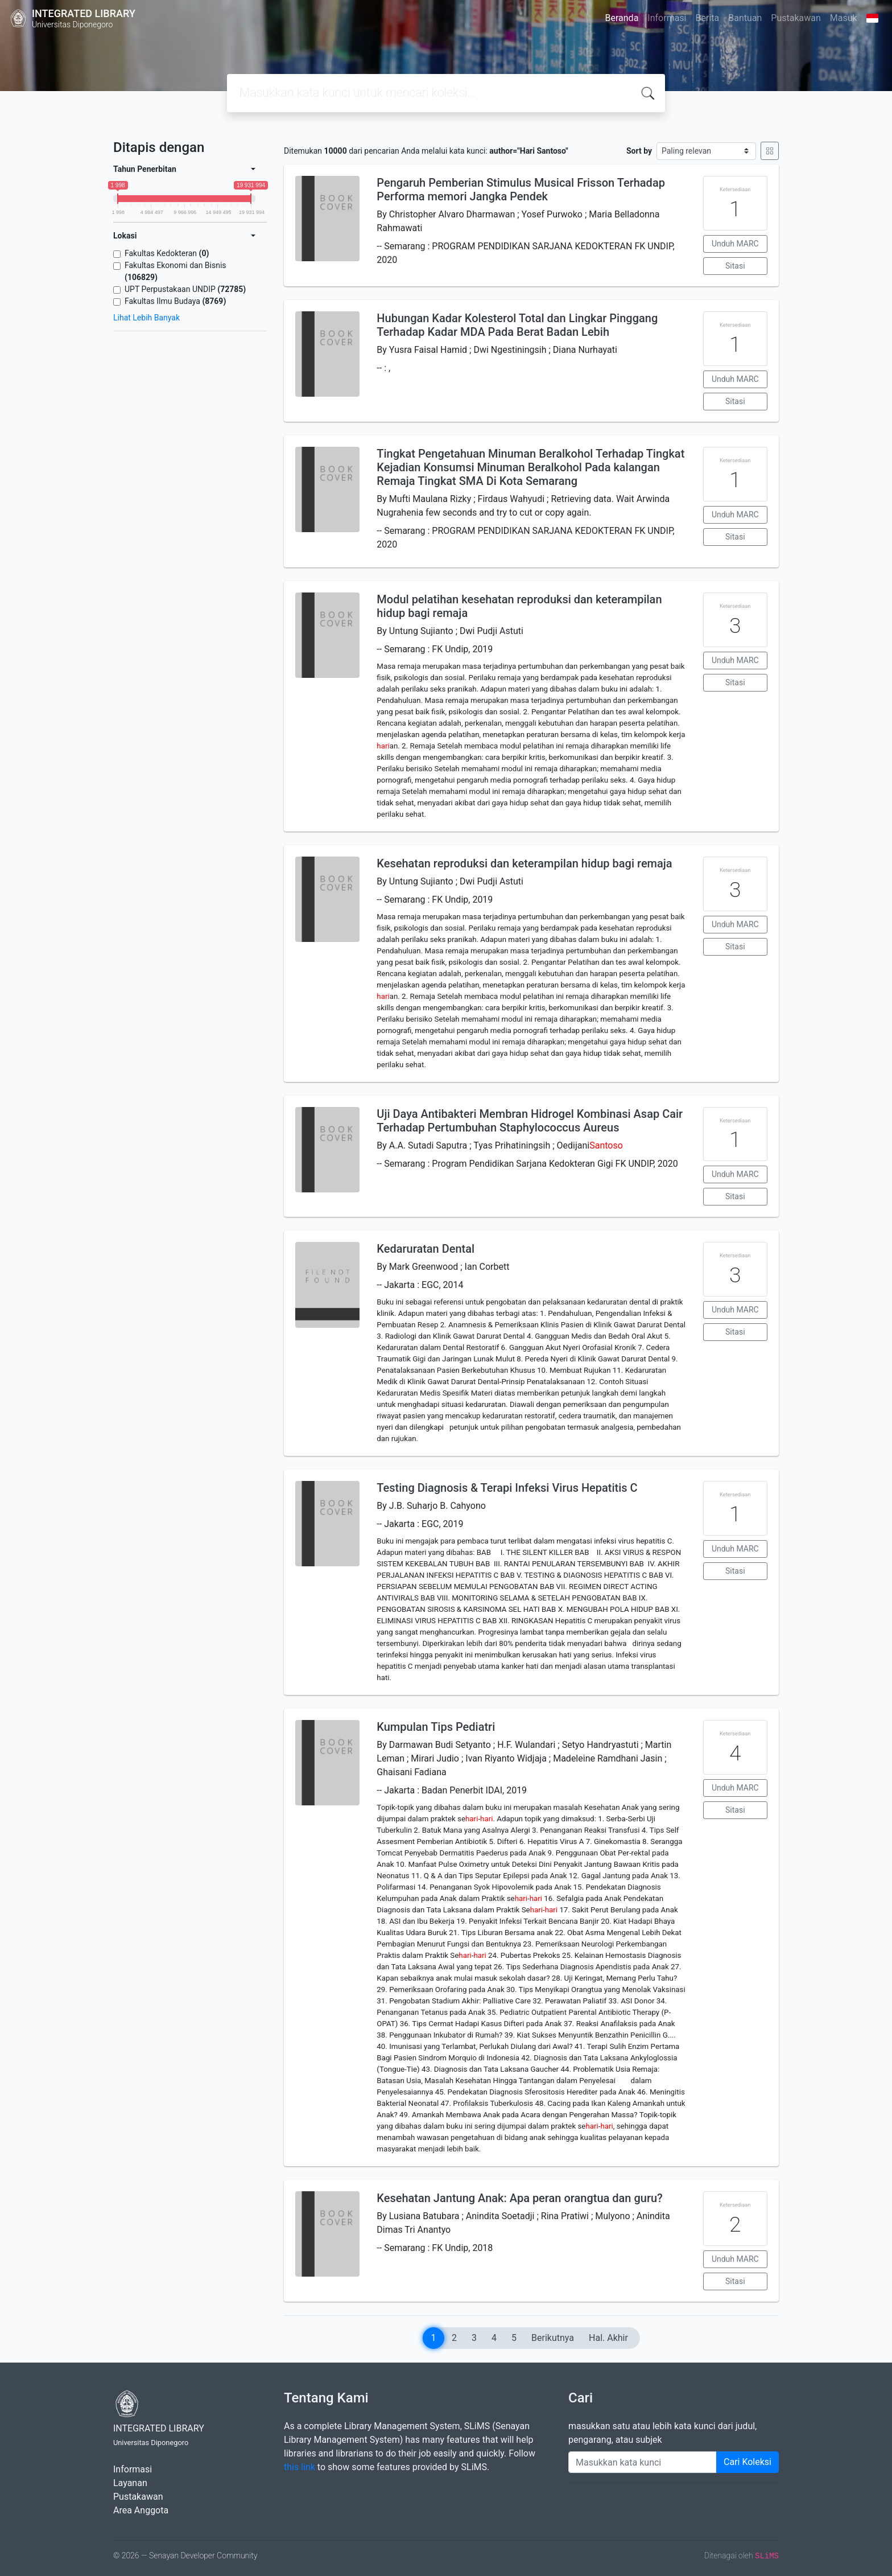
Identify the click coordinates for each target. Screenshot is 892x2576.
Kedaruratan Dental (425, 1249)
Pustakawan (795, 18)
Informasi (666, 18)
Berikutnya (552, 2337)
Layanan (130, 2483)
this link (299, 2467)
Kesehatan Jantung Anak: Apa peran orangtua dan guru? (520, 2198)
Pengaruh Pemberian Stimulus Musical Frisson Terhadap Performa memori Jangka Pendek (521, 189)
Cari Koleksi (747, 2461)
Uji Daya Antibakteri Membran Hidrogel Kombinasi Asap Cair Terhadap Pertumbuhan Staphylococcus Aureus (530, 1120)
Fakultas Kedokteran (167, 253)
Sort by (639, 150)
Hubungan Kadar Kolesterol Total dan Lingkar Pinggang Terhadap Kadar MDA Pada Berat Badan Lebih (517, 325)
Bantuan (745, 18)
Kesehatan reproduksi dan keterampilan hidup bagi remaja (524, 863)
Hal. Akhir (608, 2337)
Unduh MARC (735, 243)
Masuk (843, 18)
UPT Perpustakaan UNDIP (185, 289)
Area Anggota (140, 2510)
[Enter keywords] (642, 2462)
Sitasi (735, 265)
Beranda (622, 18)
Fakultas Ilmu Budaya (175, 301)
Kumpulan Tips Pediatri (436, 1727)
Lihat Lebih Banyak (146, 317)
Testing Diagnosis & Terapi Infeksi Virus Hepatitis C (507, 1488)
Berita (708, 18)
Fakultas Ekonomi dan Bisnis (175, 271)
